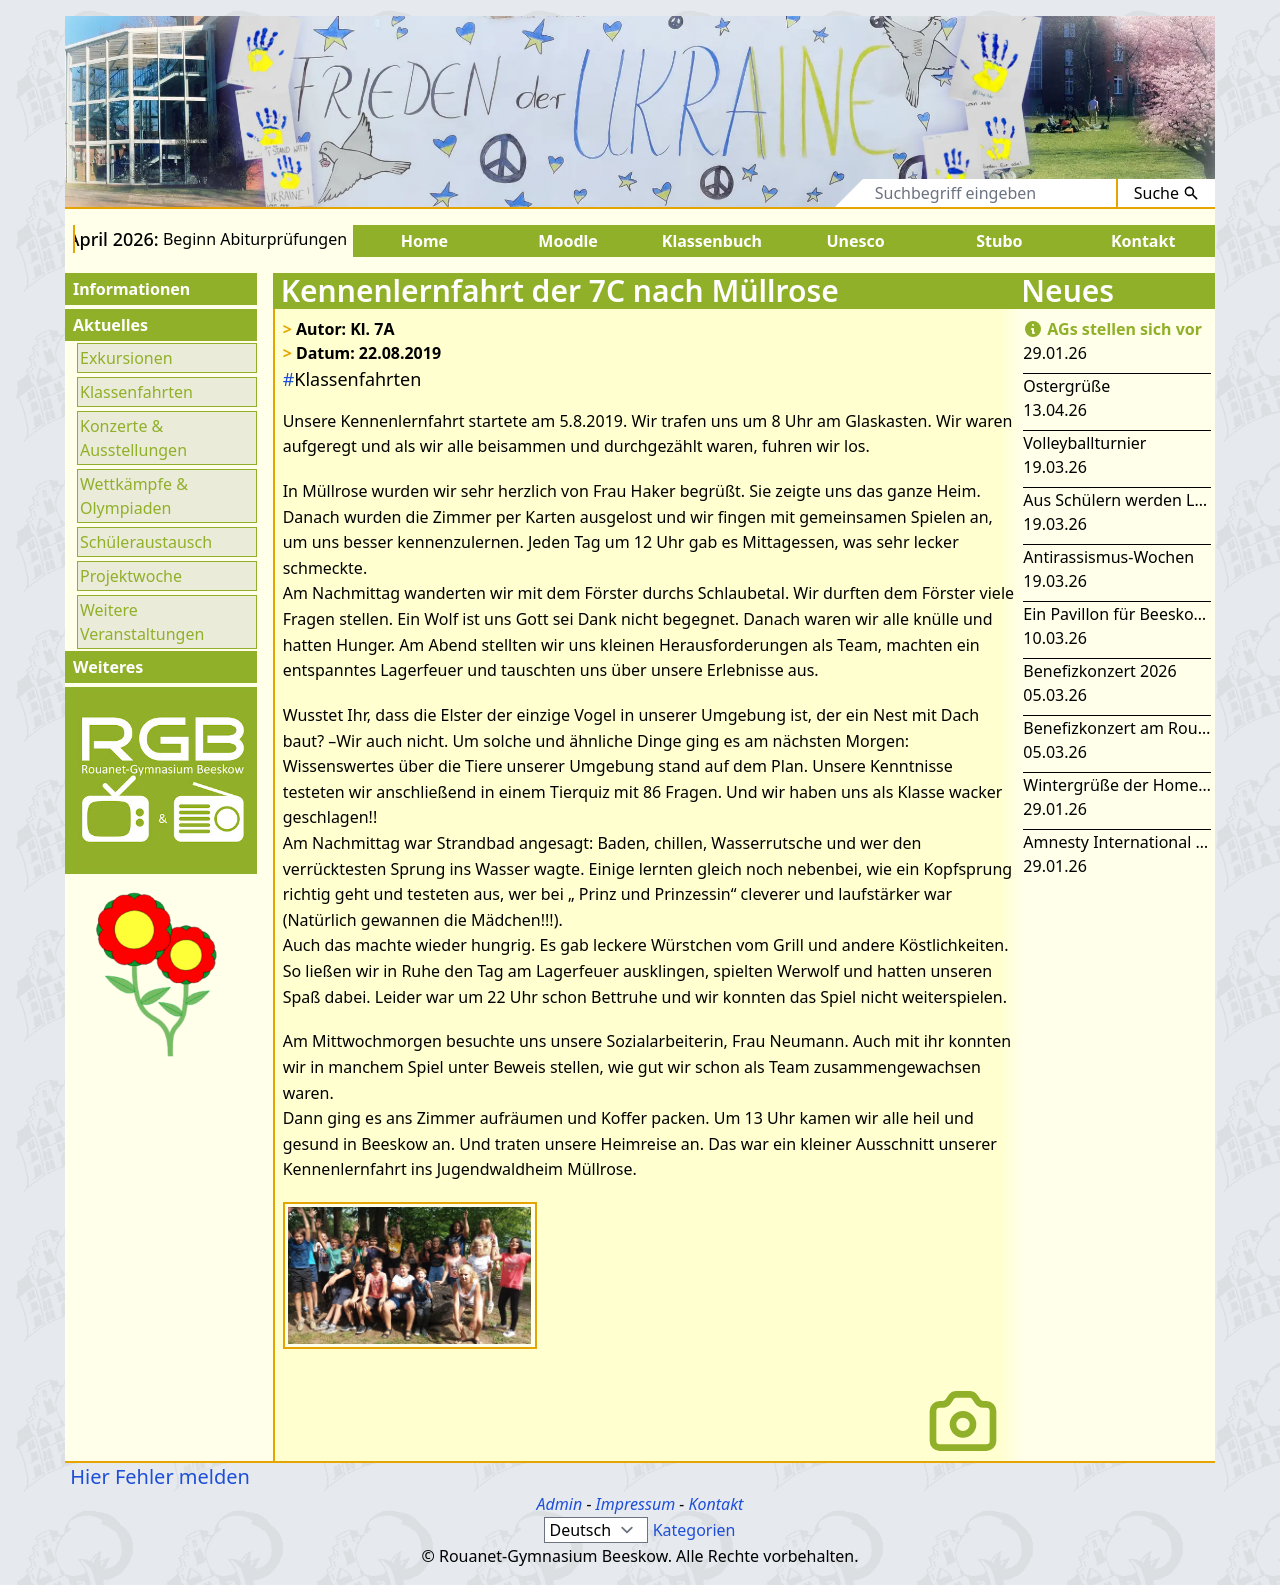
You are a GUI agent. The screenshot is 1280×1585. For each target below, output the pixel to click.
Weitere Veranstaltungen (142, 622)
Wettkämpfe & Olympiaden (134, 496)
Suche (1166, 193)
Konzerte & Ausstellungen (133, 438)
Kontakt (715, 1504)
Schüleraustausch (146, 542)
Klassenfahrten (136, 392)
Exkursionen (126, 358)
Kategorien (694, 1530)
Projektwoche (131, 576)
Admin (560, 1504)
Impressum (636, 1504)
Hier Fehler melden (157, 1476)
